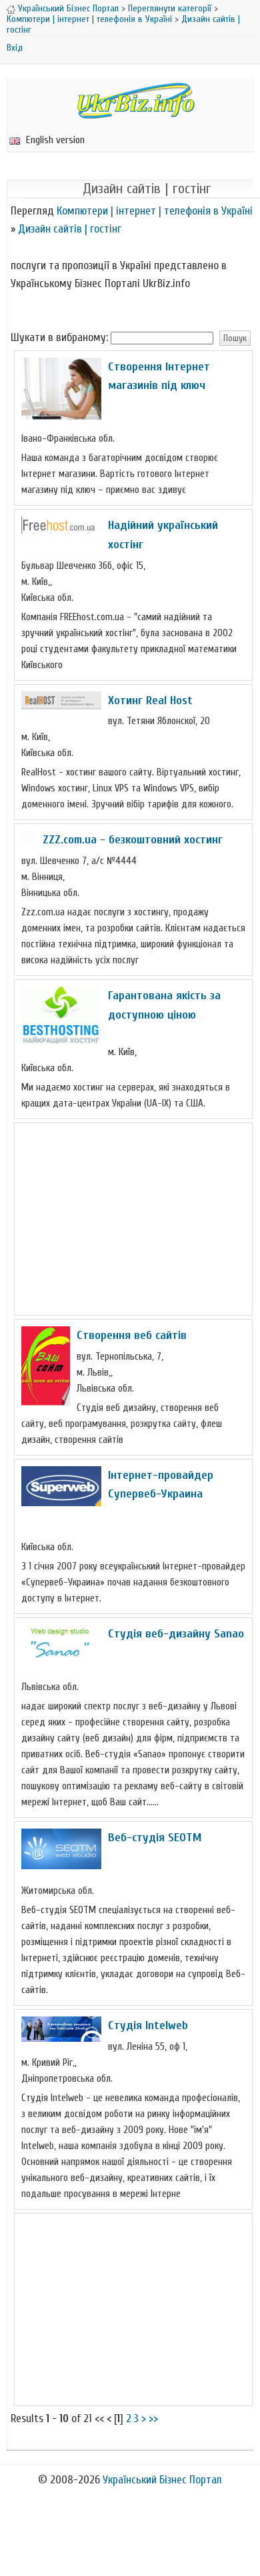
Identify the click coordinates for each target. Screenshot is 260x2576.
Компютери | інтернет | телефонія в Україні (89, 19)
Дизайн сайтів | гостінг (69, 228)
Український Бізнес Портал (68, 8)
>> (153, 2418)
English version (47, 140)
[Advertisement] (134, 1219)
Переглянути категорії (169, 8)
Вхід (15, 47)
